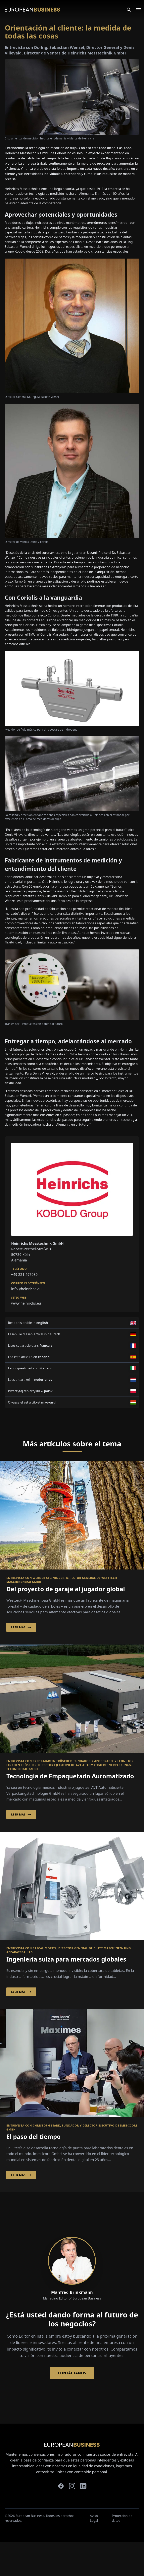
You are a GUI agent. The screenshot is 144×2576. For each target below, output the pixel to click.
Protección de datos (122, 2518)
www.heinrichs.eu (26, 1303)
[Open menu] (136, 9)
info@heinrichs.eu (26, 1288)
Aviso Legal (94, 2518)
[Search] (128, 9)
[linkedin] (83, 2486)
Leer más (21, 1627)
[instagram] (72, 2486)
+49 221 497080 (24, 1274)
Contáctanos (72, 2373)
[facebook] (61, 2486)
